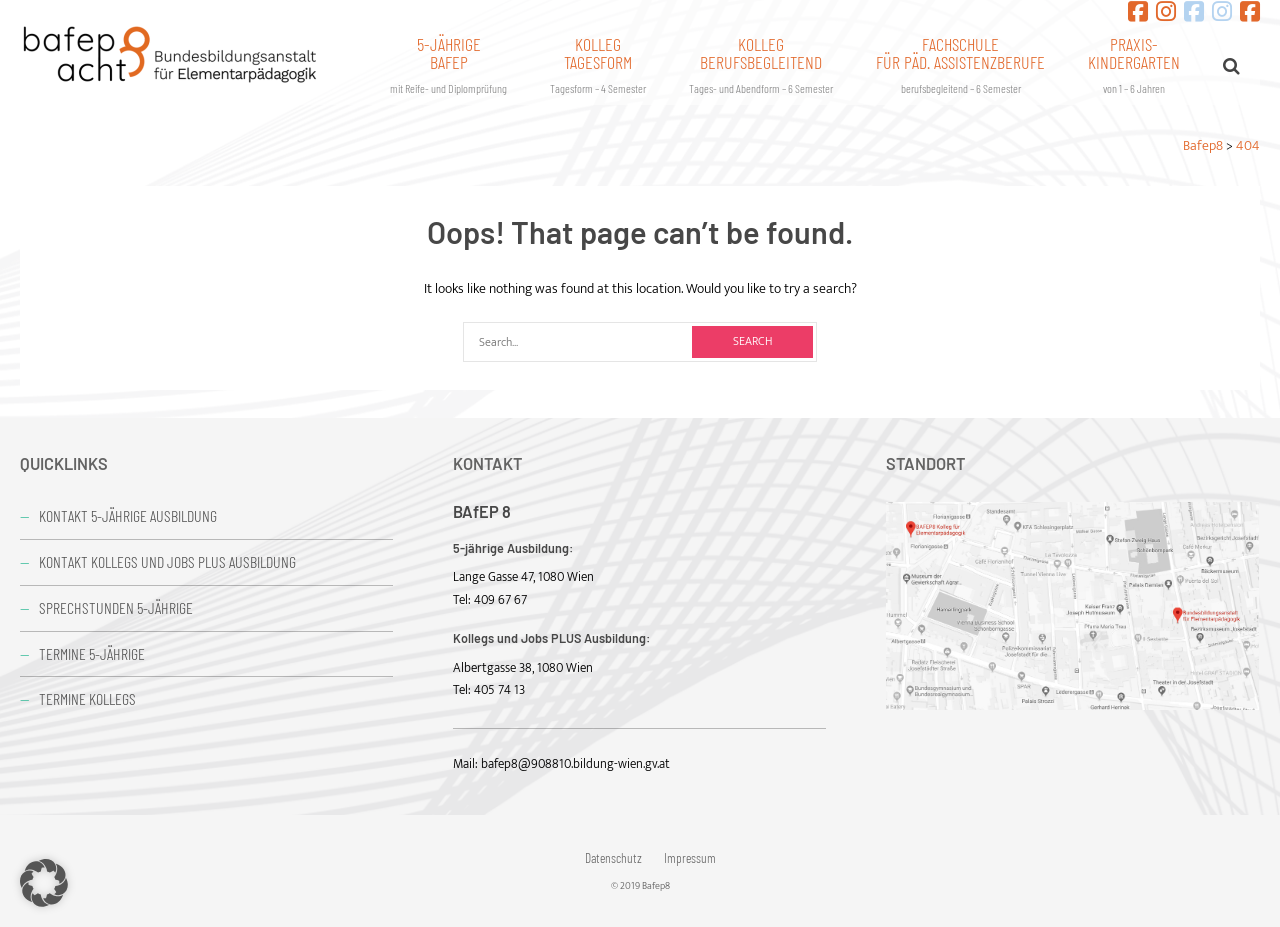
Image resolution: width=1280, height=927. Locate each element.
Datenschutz (613, 858)
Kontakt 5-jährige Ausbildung (128, 515)
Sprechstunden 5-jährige (116, 607)
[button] (44, 883)
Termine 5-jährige (92, 653)
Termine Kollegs (87, 698)
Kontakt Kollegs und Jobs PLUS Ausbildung (167, 561)
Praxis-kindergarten (1134, 64)
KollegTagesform (598, 64)
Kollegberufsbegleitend (761, 64)
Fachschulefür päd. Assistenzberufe (960, 64)
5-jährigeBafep (448, 64)
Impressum (690, 858)
